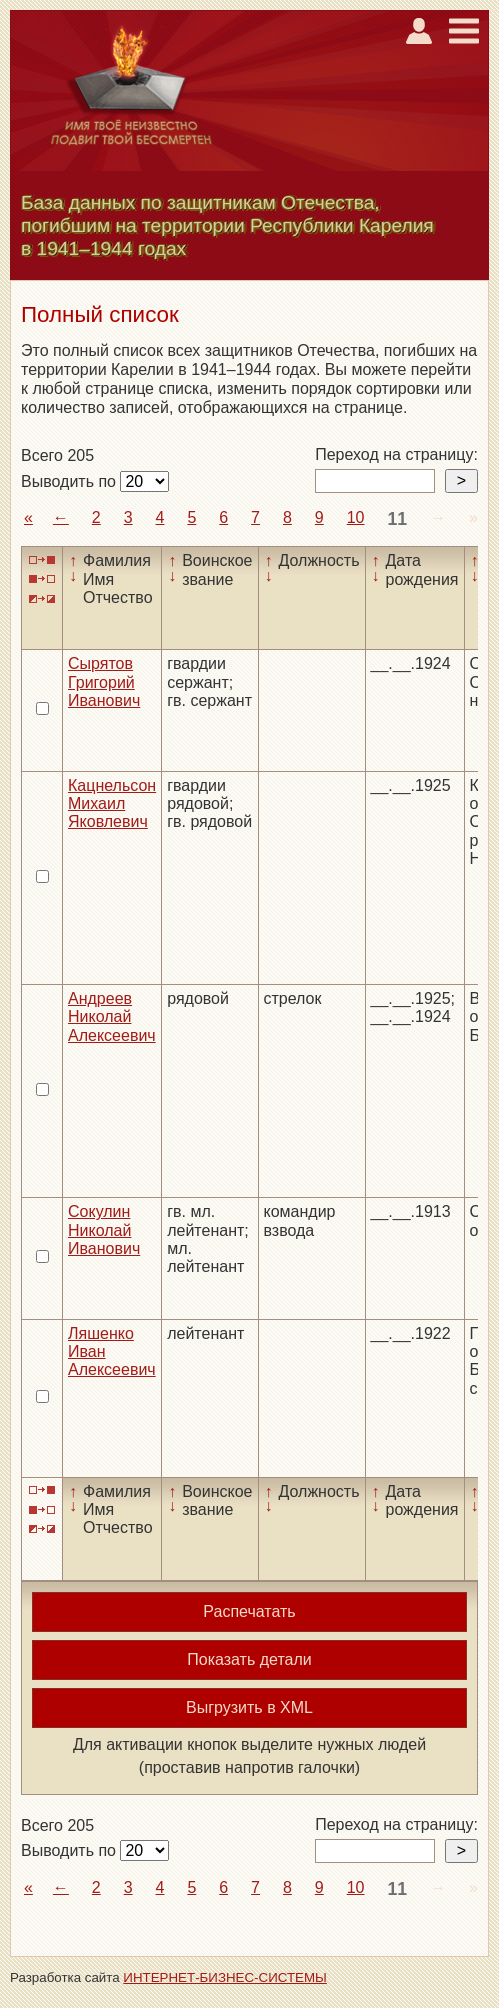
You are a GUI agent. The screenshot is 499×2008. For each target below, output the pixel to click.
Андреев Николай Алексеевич (112, 1017)
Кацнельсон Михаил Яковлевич (112, 804)
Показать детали (249, 1659)
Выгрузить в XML (249, 1707)
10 (356, 517)
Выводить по (70, 481)
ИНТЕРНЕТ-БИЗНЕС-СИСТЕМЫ (225, 1977)
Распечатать (249, 1611)
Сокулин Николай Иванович (104, 1230)
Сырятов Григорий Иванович (104, 682)
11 (397, 519)
